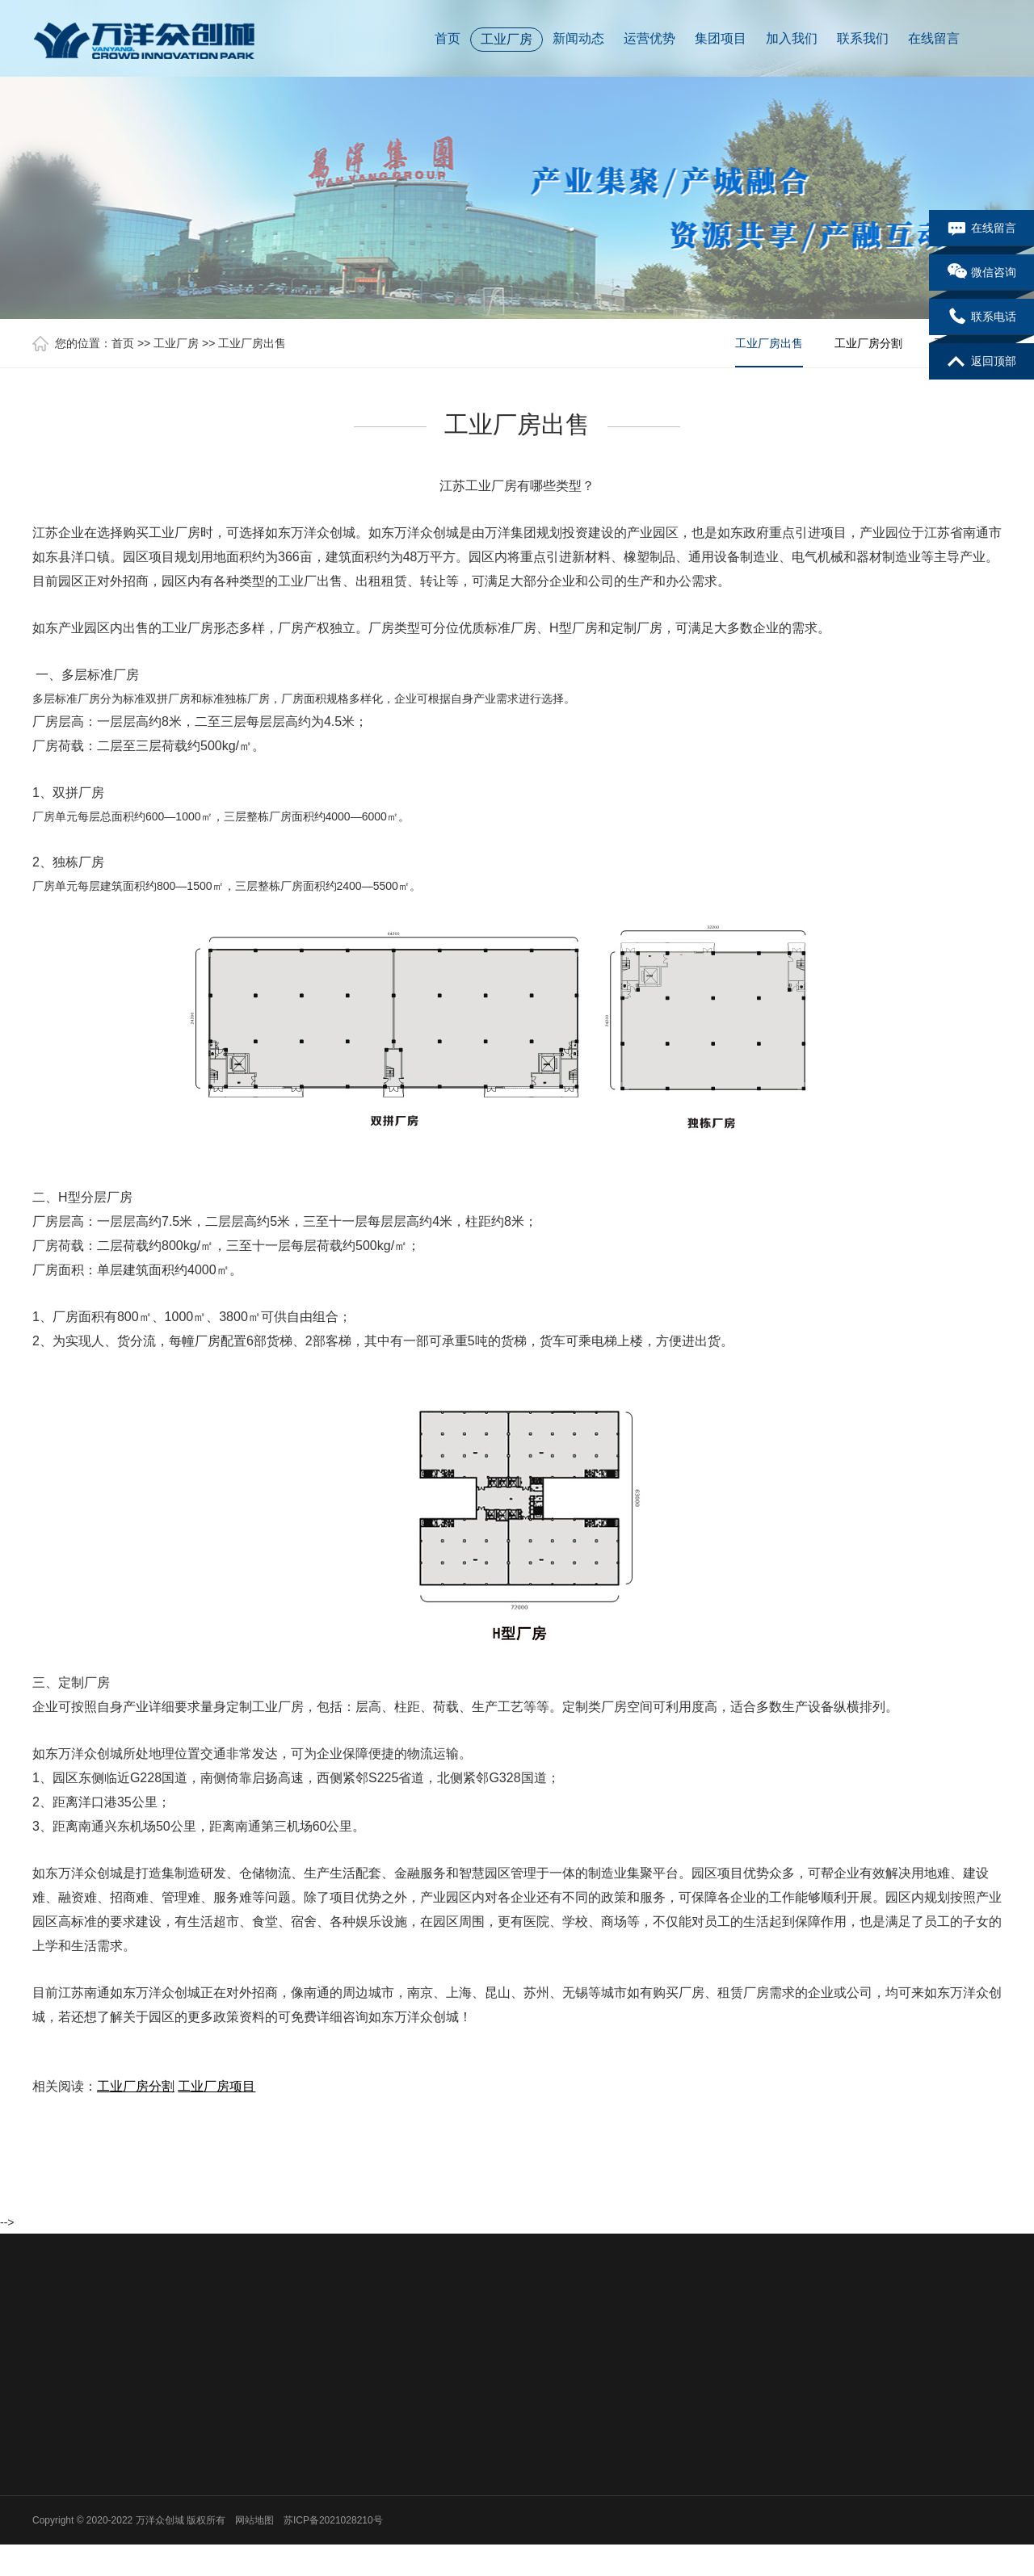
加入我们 (792, 38)
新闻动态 (578, 38)
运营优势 (649, 38)
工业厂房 (506, 39)
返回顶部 (982, 361)
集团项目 (720, 38)
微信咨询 (982, 273)
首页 (447, 38)
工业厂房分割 (868, 343)
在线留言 (934, 38)
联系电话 (982, 317)
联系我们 (863, 38)
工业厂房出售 (252, 343)
